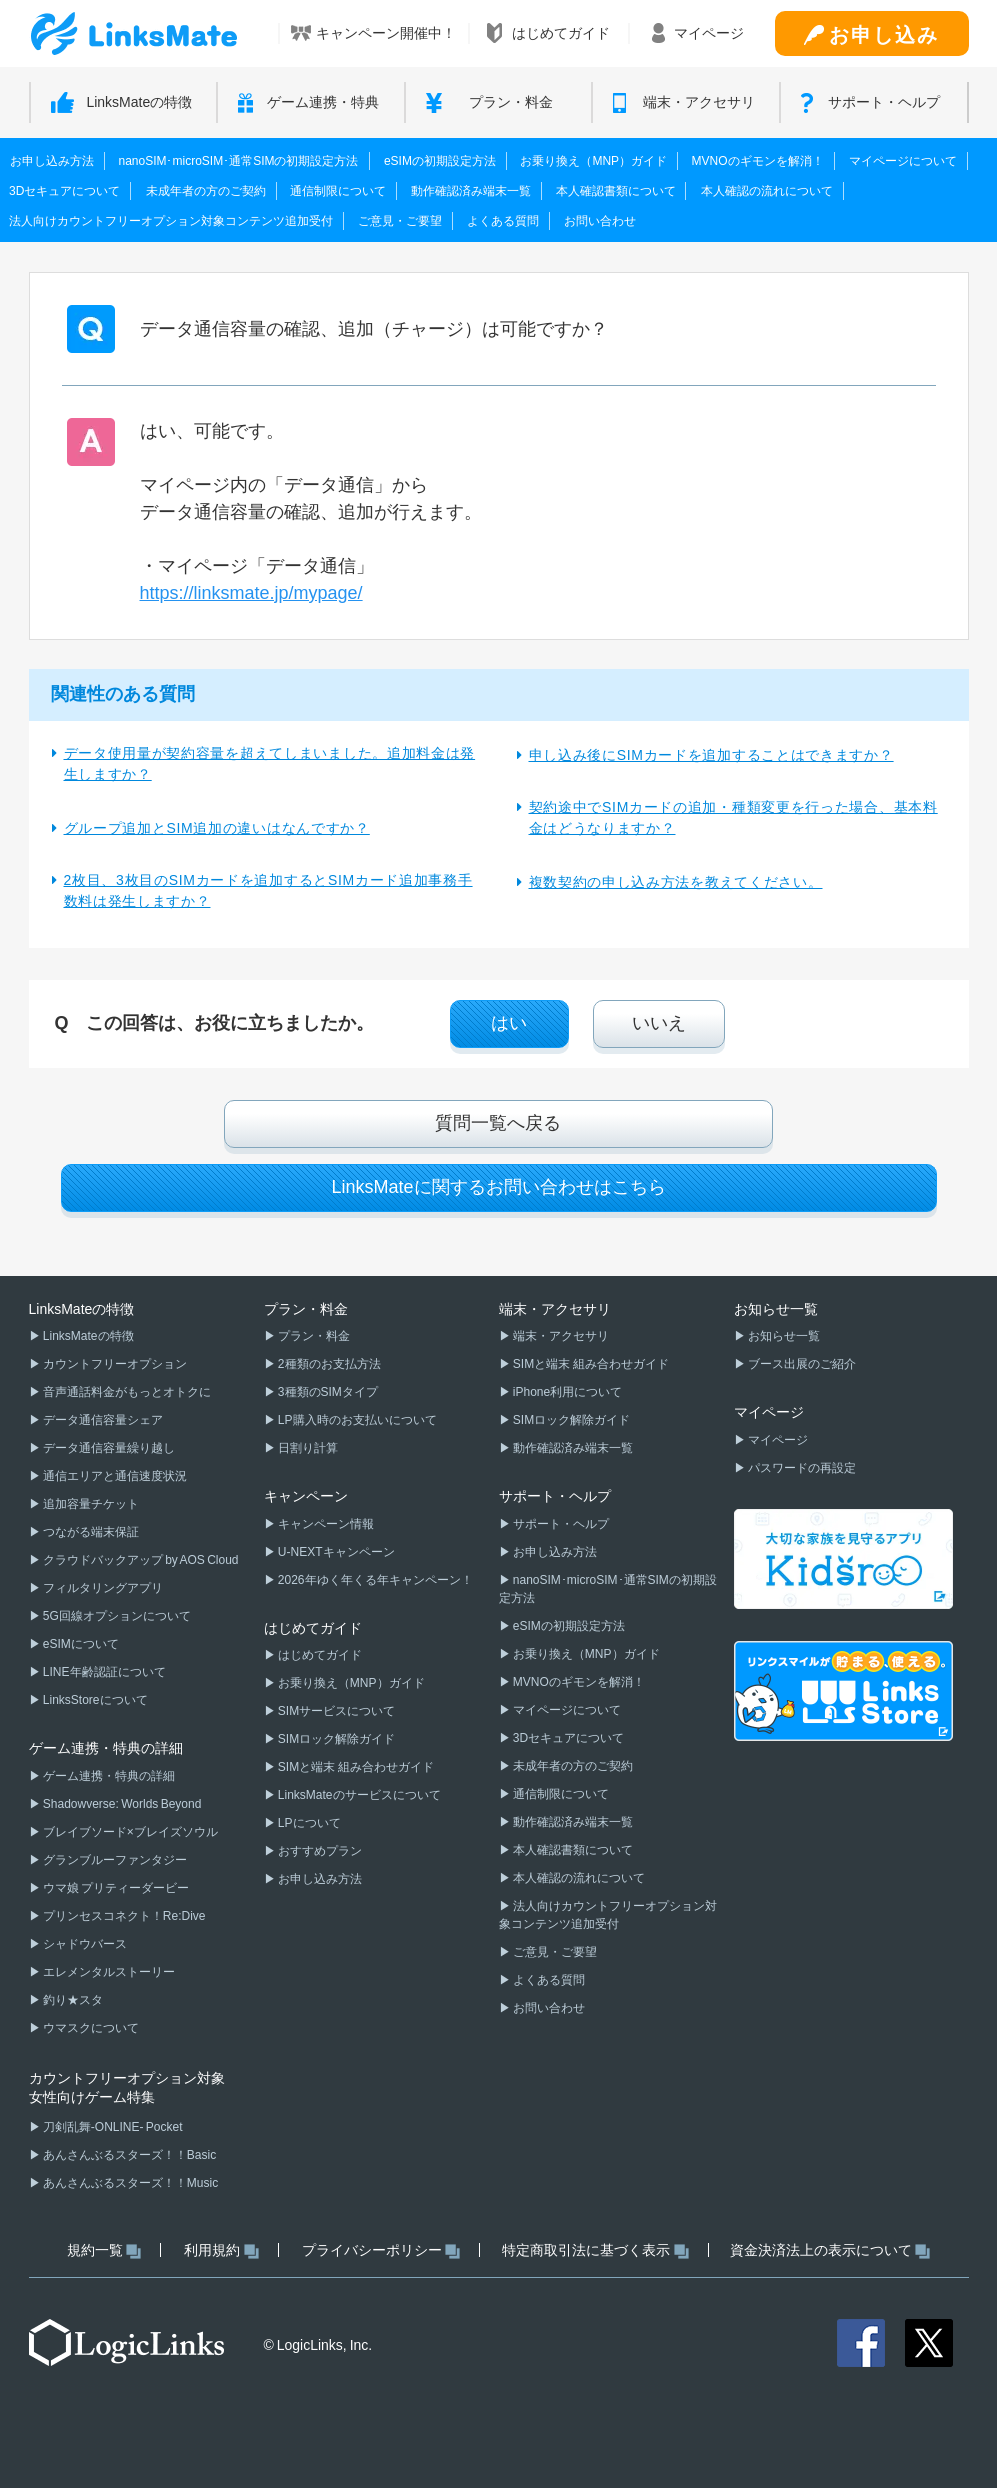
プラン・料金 (313, 1336)
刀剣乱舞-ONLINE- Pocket (112, 2127)
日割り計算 (307, 1448)
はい (509, 1023)
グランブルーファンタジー (114, 1860)
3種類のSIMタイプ (327, 1392)
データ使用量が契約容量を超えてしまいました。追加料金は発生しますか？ (270, 763)
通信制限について (338, 191)
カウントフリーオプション (114, 1364)
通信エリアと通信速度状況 (114, 1476)
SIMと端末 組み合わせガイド (355, 1767)
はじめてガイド (319, 1655)
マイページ (777, 1440)
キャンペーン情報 (325, 1524)
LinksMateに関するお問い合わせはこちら (498, 1187)
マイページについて (903, 161)
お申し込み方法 (52, 161)
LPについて (308, 1823)
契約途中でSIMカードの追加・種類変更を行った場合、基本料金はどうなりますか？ (733, 817)
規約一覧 (104, 2250)
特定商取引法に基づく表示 (595, 2250)
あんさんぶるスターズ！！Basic (129, 2155)
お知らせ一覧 (783, 1336)
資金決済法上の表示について (830, 2250)
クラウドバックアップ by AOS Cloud (140, 1560)
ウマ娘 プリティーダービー (115, 1888)
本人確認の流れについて (767, 191)
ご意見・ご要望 (400, 221)
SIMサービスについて (336, 1711)
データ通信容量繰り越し (108, 1448)
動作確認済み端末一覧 (471, 191)
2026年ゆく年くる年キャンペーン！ (374, 1580)
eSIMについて (80, 1644)
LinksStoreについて (94, 1700)
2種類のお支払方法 (328, 1364)
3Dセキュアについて (64, 191)
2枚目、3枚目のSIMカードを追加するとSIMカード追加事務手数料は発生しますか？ (268, 890)
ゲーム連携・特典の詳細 (108, 1776)
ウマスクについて (90, 2028)
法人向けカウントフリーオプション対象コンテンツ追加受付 (171, 221)
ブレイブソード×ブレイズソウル (129, 1832)
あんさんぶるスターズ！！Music (130, 2183)
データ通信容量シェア (102, 1420)
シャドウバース (84, 1944)
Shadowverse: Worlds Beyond (121, 1804)
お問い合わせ (600, 221)
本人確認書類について (616, 191)
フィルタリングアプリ (102, 1588)
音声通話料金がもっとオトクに (126, 1392)
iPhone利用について (567, 1392)
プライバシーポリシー (381, 2250)
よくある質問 (503, 221)
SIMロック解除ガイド (336, 1739)
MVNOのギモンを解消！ (758, 161)
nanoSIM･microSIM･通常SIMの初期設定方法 (238, 161)
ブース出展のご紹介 (801, 1364)
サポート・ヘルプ (560, 1524)
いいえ (659, 1023)
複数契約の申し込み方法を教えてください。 (676, 882)
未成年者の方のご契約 (206, 191)
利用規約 (221, 2250)
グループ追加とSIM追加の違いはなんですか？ (217, 828)
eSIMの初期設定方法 (440, 161)
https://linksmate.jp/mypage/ (251, 593)
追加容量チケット (90, 1504)
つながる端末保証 (90, 1532)
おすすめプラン (319, 1851)
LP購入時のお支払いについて (356, 1420)
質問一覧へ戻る (498, 1123)
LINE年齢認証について (103, 1672)
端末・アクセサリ (560, 1336)
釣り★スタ (72, 2000)
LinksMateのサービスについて (358, 1795)
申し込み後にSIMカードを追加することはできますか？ (711, 755)
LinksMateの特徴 (87, 1336)
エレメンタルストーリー (108, 1972)
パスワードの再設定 (801, 1468)
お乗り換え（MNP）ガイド (593, 161)
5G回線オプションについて (116, 1616)
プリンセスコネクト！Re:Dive (123, 1916)
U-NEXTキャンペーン (335, 1552)
